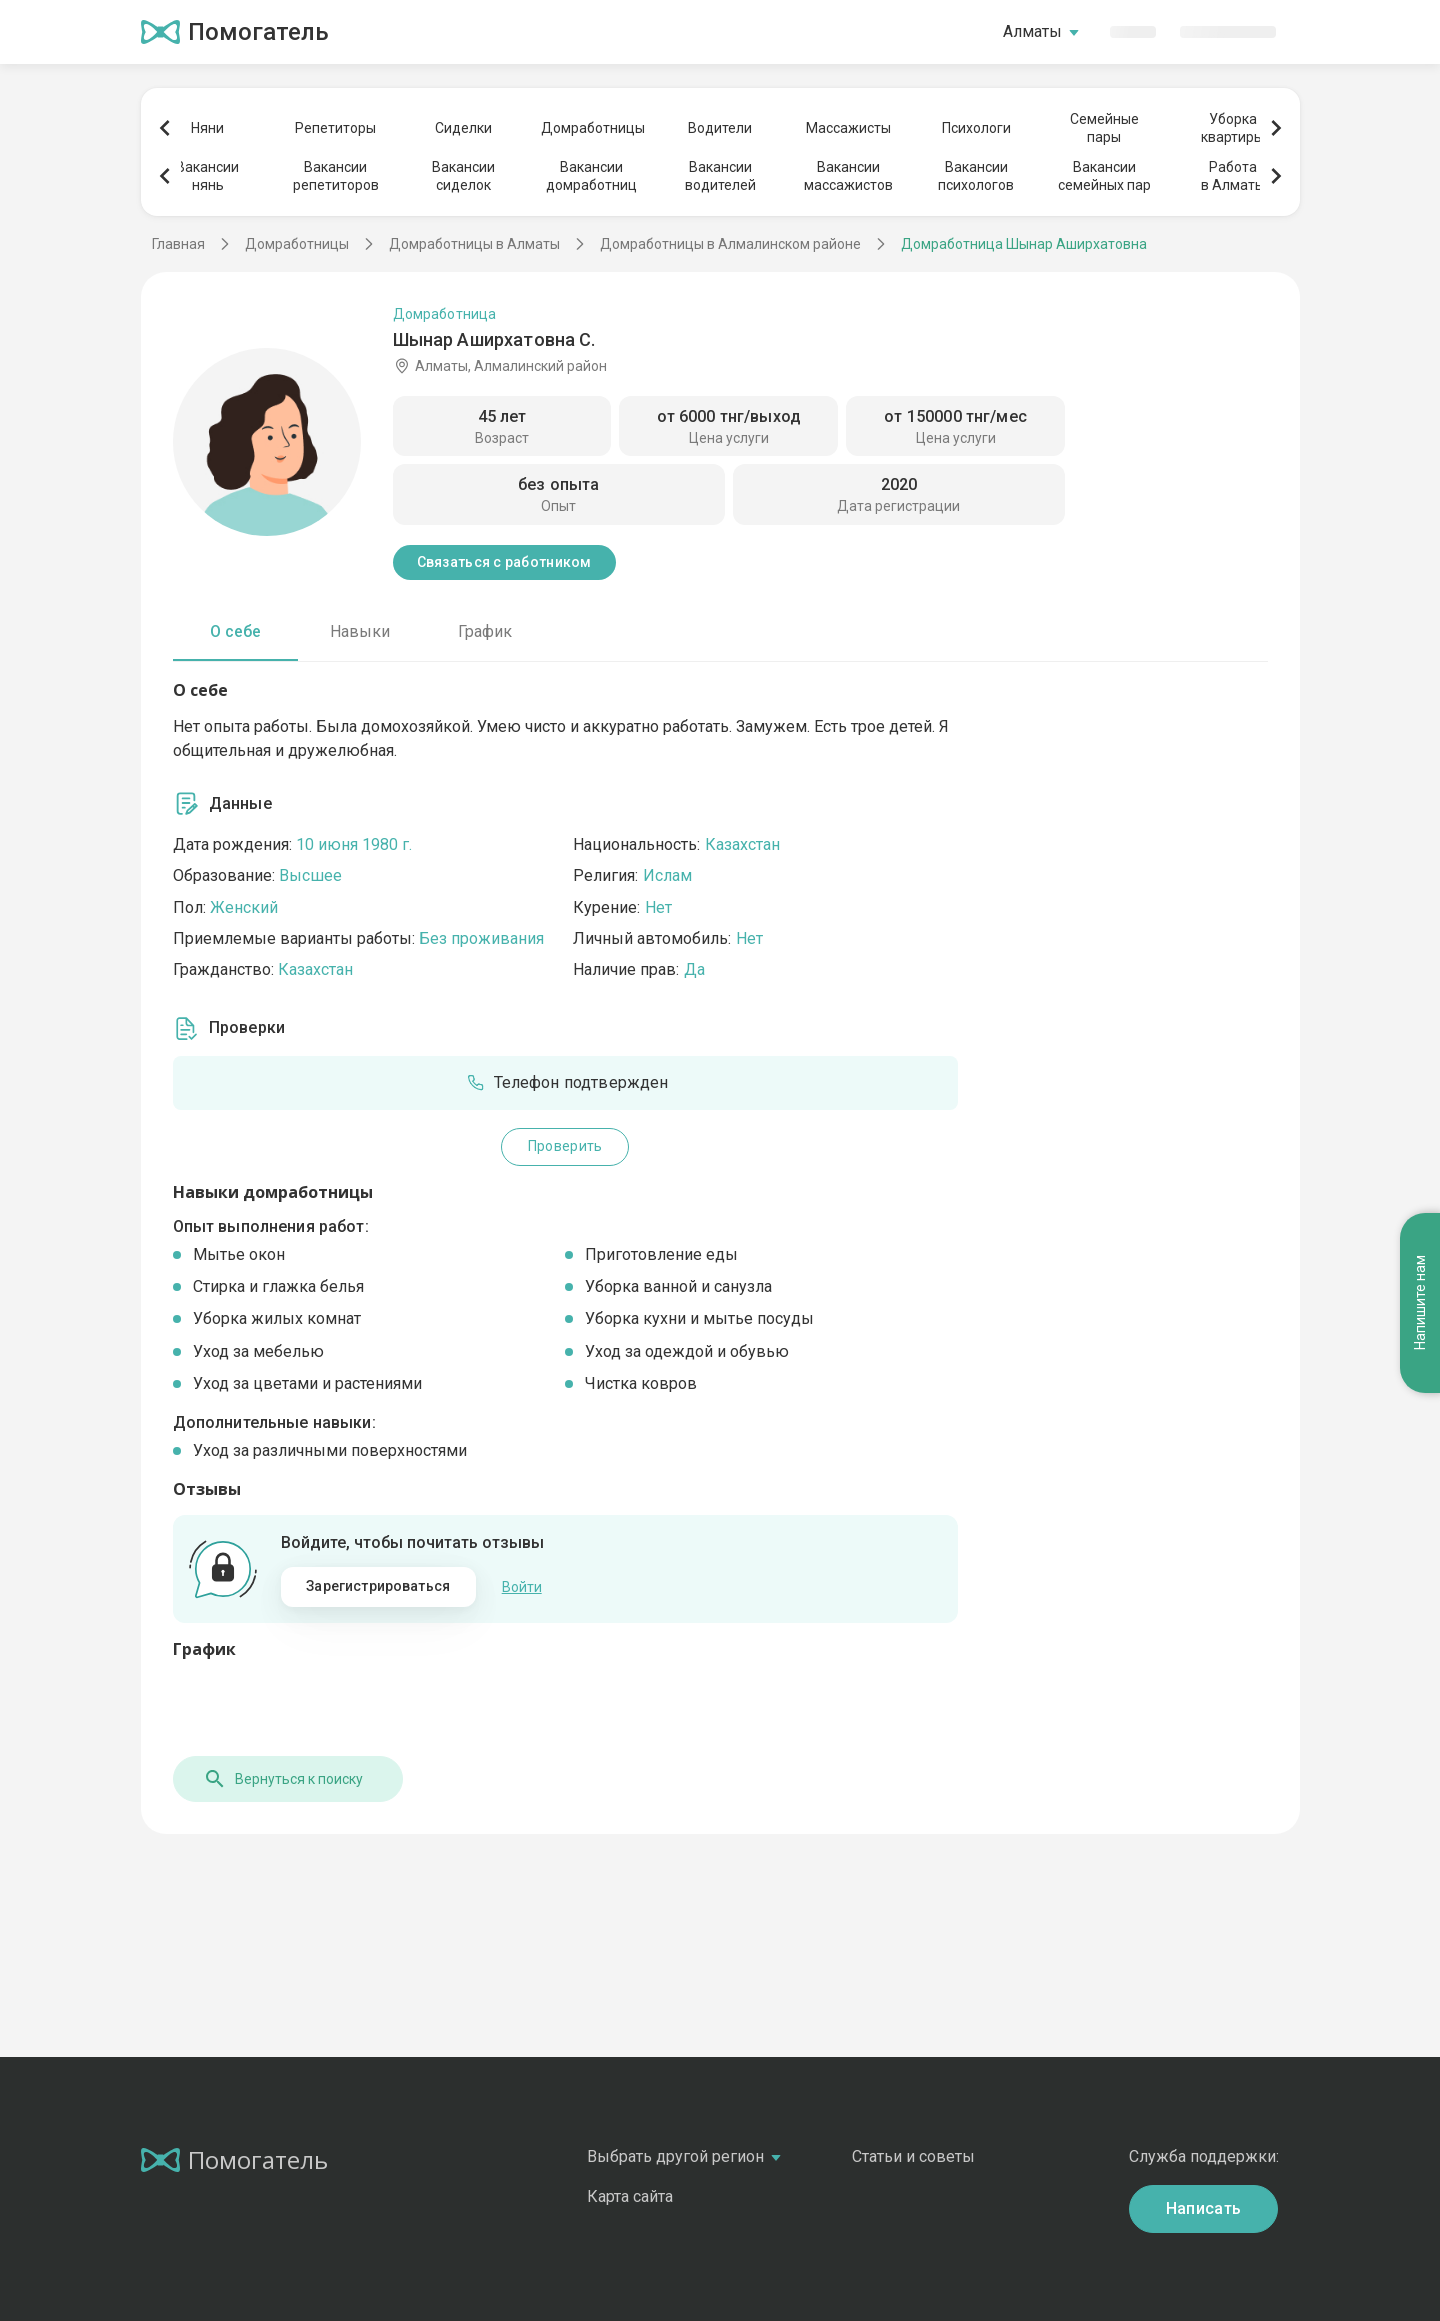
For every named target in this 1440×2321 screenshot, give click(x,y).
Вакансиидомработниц (591, 176)
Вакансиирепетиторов (336, 176)
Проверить (565, 1146)
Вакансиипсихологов (976, 176)
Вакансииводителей (720, 176)
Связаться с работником (504, 562)
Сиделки (463, 128)
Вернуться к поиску (283, 1779)
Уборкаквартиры (1232, 128)
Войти (522, 1587)
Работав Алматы (1233, 176)
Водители (720, 128)
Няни (207, 128)
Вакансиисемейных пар (1104, 176)
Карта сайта (630, 2196)
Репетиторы (335, 128)
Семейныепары (1104, 128)
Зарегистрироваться (378, 1586)
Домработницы (592, 128)
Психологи (976, 128)
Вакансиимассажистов (848, 176)
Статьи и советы (913, 2156)
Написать (1204, 2208)
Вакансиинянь (207, 176)
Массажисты (848, 128)
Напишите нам (1420, 1302)
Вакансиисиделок (463, 176)
